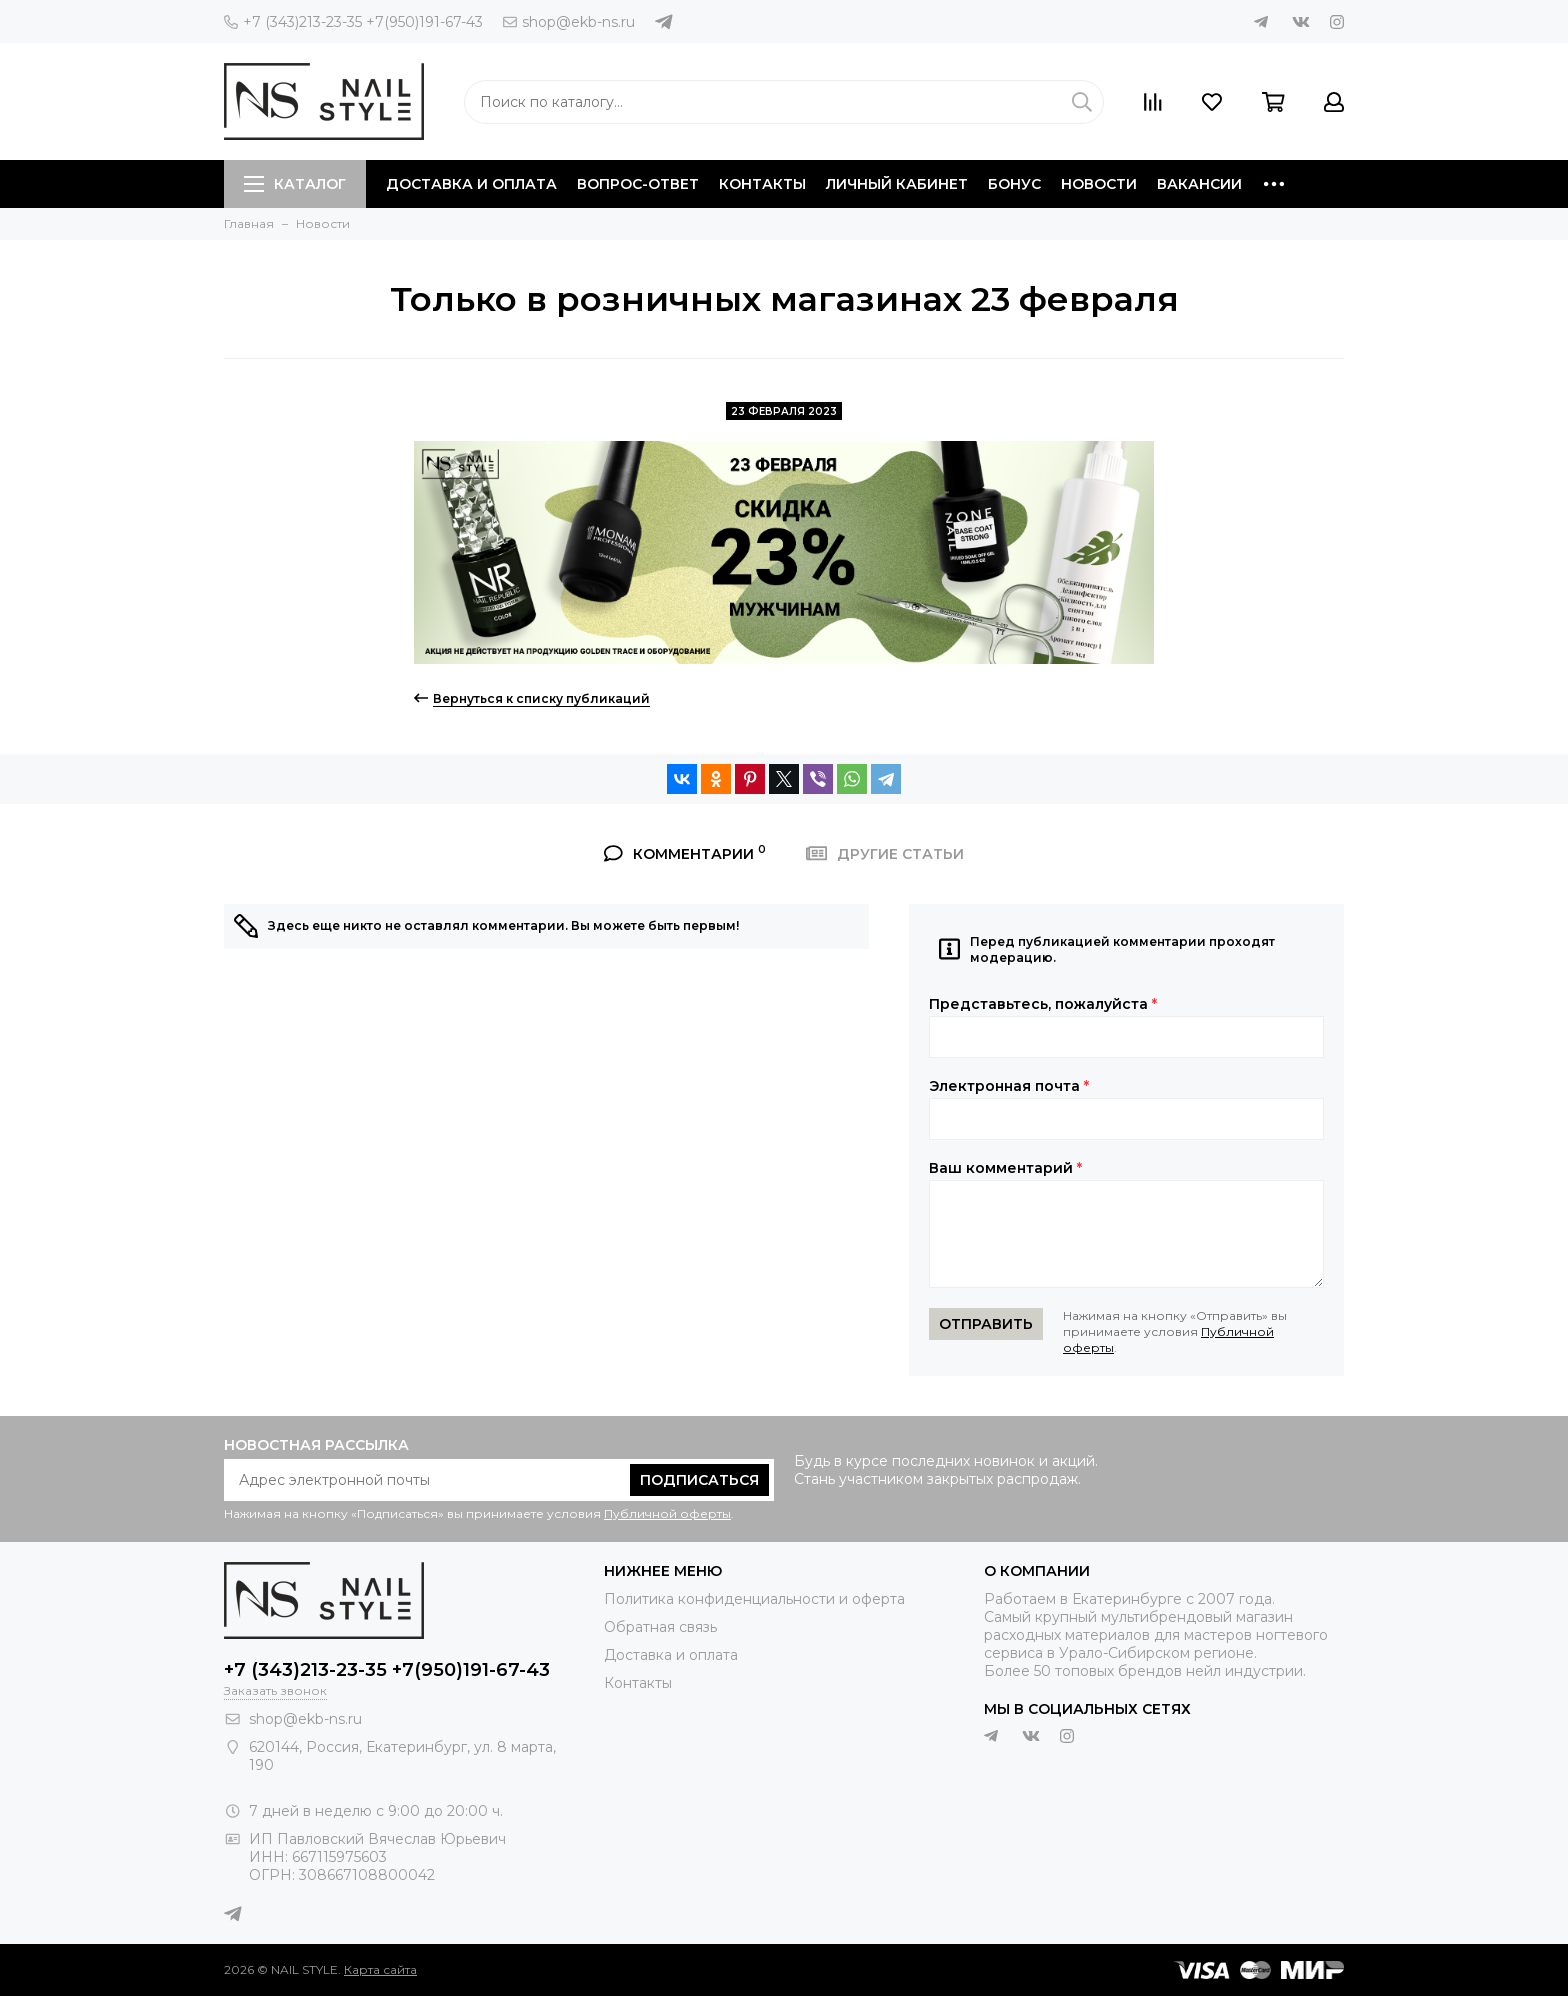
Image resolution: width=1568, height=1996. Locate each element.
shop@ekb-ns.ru (569, 22)
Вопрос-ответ (638, 184)
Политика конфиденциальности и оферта (754, 1599)
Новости (1099, 184)
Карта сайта (380, 1969)
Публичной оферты (667, 1513)
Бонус (1014, 184)
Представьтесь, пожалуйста (1043, 1004)
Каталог (295, 184)
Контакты (762, 184)
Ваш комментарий (1005, 1168)
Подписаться (699, 1480)
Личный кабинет (897, 184)
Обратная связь (660, 1627)
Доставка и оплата (471, 184)
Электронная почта (1009, 1086)
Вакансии (1199, 184)
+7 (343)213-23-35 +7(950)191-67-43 (353, 22)
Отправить (986, 1324)
